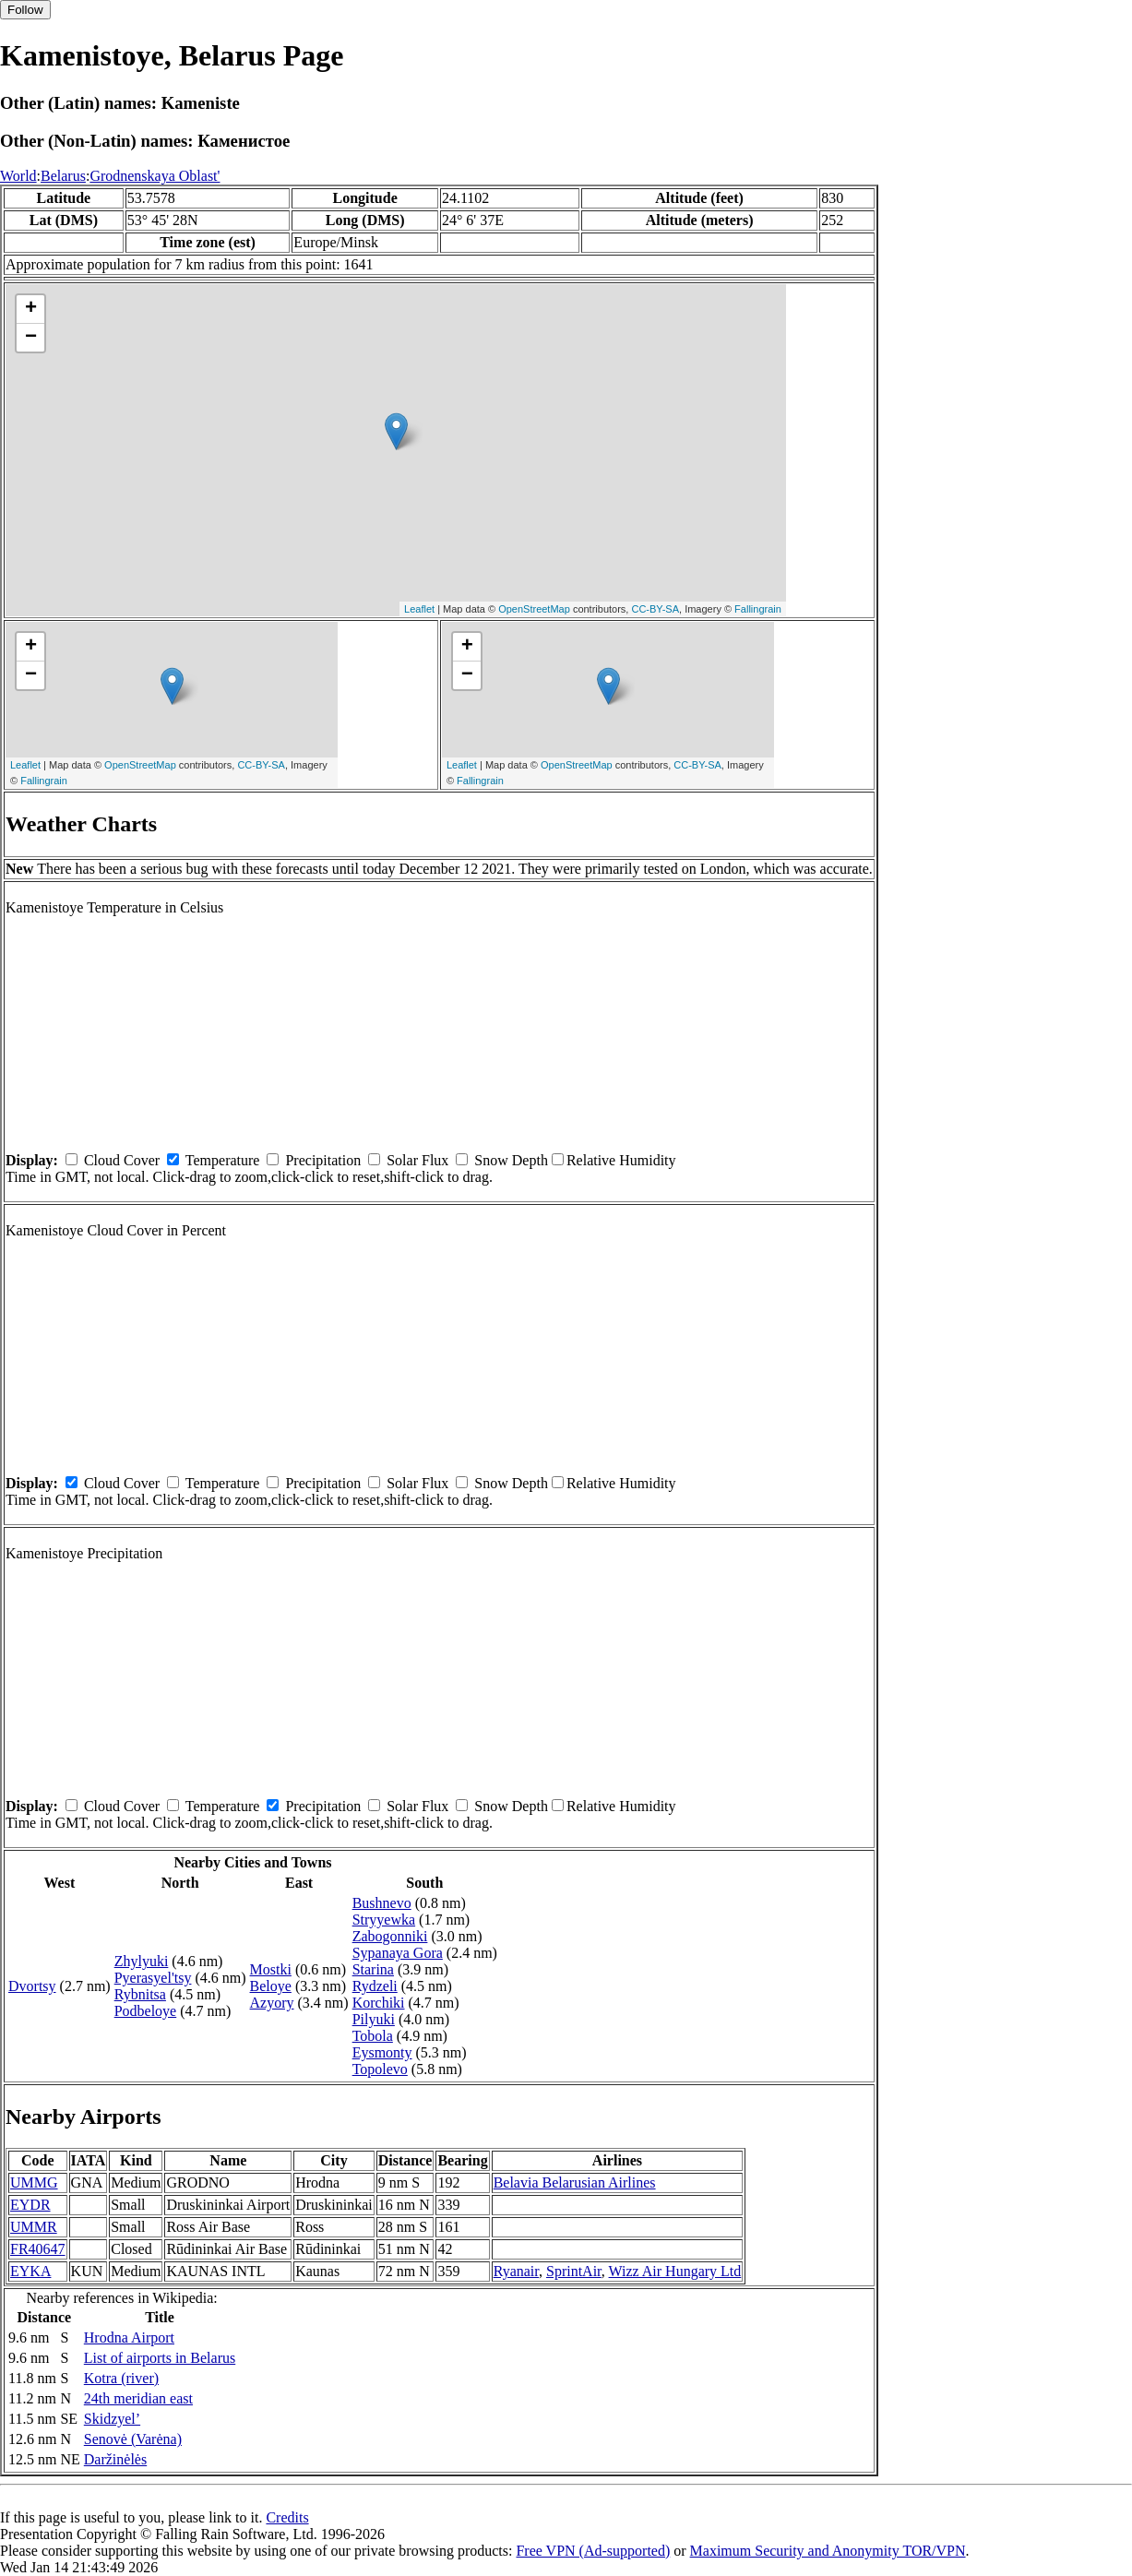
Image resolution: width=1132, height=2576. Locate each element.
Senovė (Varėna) (133, 2439)
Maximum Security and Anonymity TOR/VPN (828, 2550)
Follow (25, 10)
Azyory (272, 2002)
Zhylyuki (141, 1961)
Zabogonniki (390, 1936)
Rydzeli (375, 1986)
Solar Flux (417, 1160)
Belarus (63, 176)
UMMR (33, 2227)
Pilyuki (373, 2019)
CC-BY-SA (655, 608)
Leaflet (419, 608)
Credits (287, 2517)
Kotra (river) (121, 2378)
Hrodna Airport (129, 2337)
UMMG (34, 2182)
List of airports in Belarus (159, 2358)
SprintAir (574, 2271)
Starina (373, 1969)
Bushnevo (381, 1903)
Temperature (222, 1160)
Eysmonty (382, 2052)
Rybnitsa (140, 1994)
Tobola (372, 2036)
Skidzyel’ (112, 2419)
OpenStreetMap (534, 608)
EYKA (30, 2271)
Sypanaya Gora (397, 1953)
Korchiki (378, 2002)
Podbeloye (145, 2011)
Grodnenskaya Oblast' (154, 176)
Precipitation (323, 1160)
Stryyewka (383, 1919)
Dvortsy (32, 1986)
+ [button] (31, 309)
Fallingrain (757, 608)
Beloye (271, 1986)
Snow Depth (511, 1160)
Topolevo (380, 2069)
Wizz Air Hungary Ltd (675, 2271)
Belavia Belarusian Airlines (575, 2182)
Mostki (271, 1969)
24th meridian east (138, 2398)
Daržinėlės (115, 2459)
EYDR (30, 2204)
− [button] (31, 338)
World (18, 176)
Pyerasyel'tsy (153, 1978)
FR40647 (38, 2249)
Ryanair (516, 2271)
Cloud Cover (122, 1160)
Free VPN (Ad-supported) (593, 2550)
